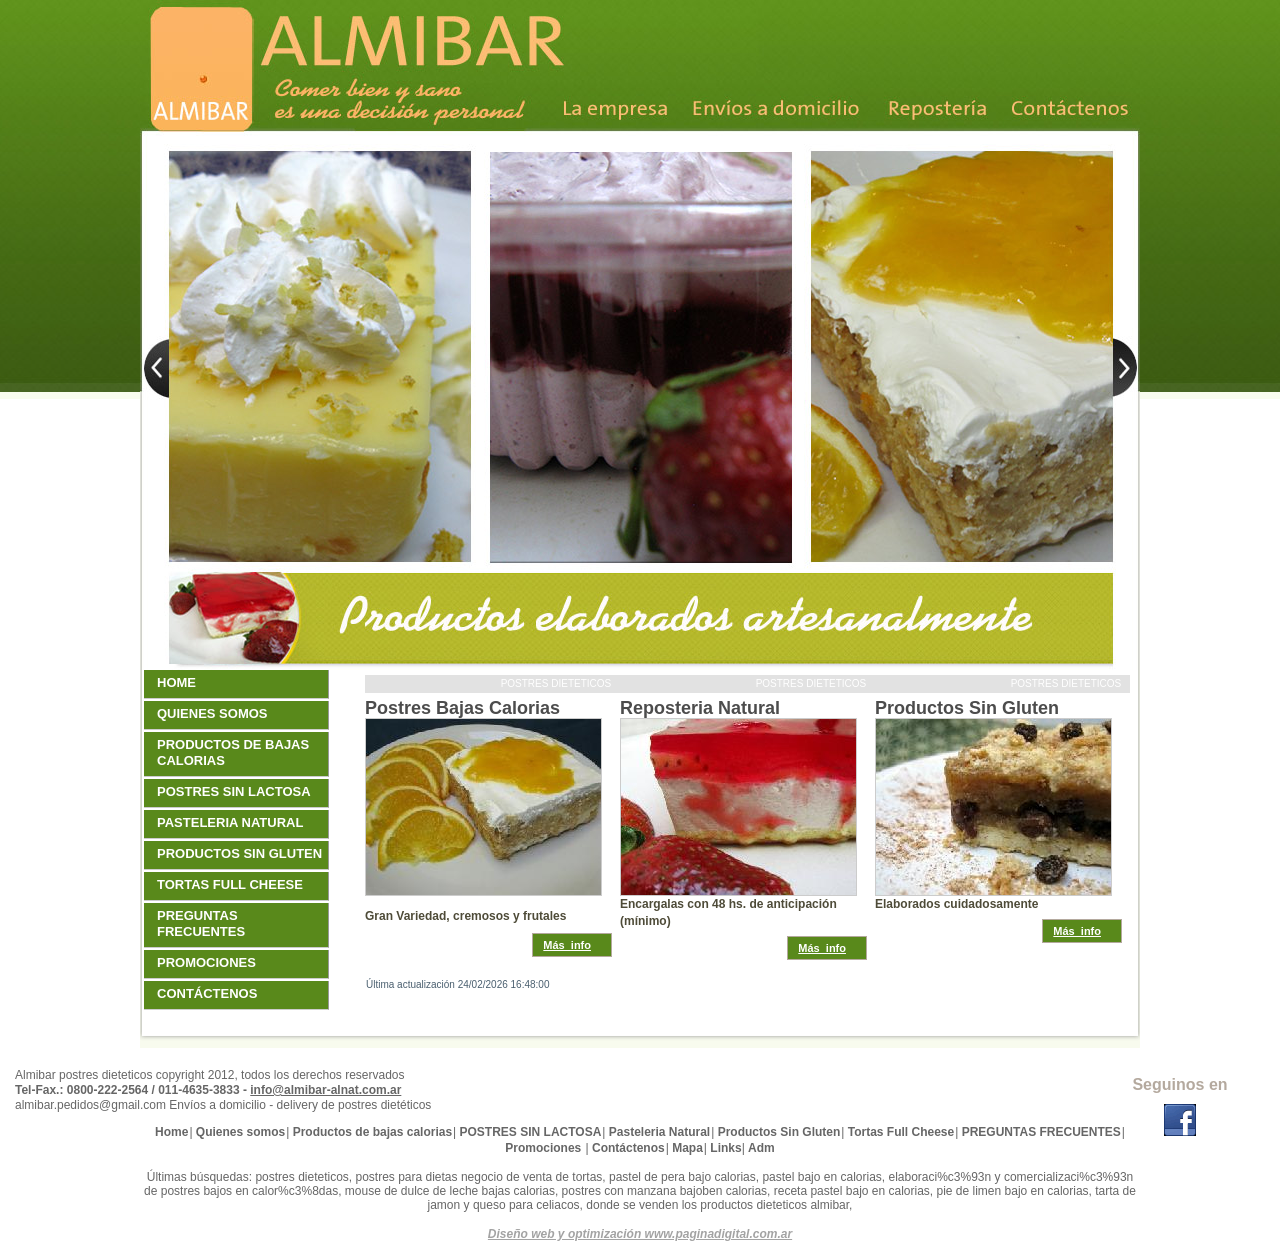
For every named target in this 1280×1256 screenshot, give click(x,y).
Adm (761, 1148)
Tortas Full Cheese (232, 884)
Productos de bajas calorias (233, 752)
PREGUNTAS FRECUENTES (203, 923)
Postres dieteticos (557, 683)
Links (725, 1148)
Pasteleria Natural (232, 822)
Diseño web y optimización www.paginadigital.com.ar (640, 1234)
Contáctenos (209, 993)
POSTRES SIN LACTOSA (236, 791)
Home (179, 682)
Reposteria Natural (700, 708)
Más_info (567, 945)
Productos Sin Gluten (967, 708)
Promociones (209, 962)
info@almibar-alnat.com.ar (325, 1090)
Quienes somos (214, 713)
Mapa (687, 1148)
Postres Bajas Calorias (462, 708)
